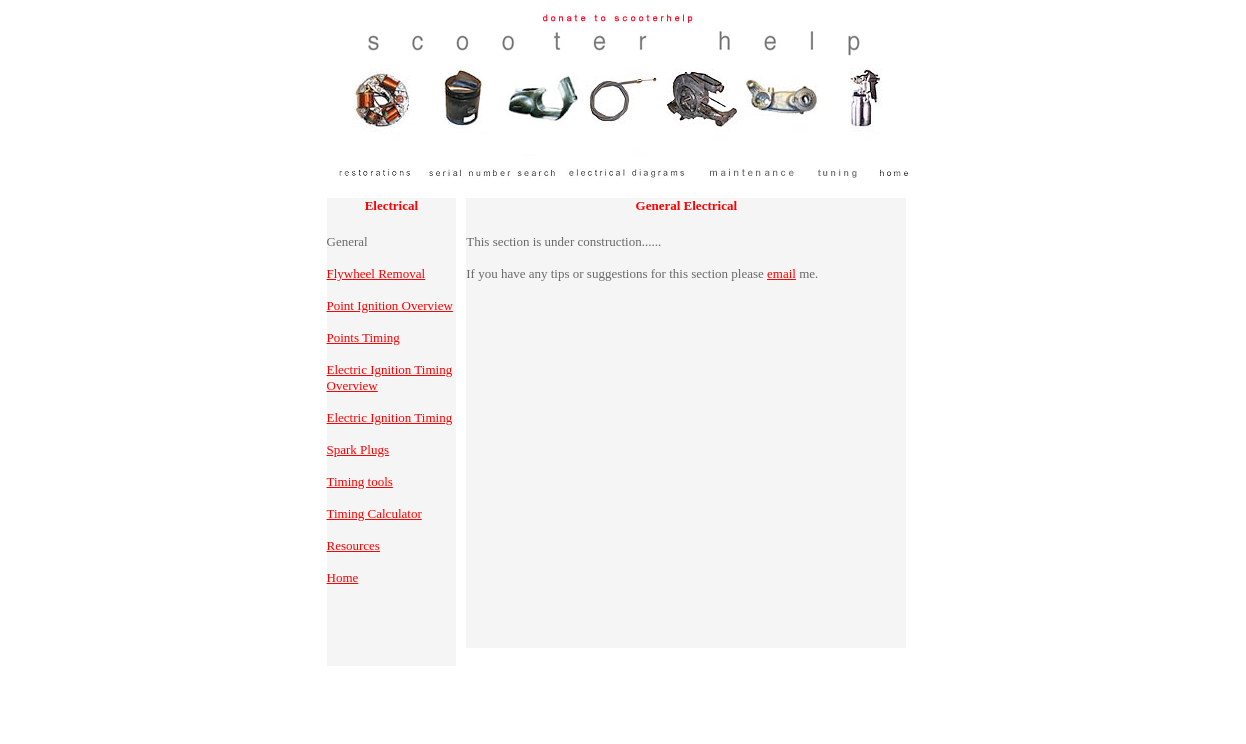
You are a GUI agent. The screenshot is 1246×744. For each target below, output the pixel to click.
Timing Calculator (374, 513)
